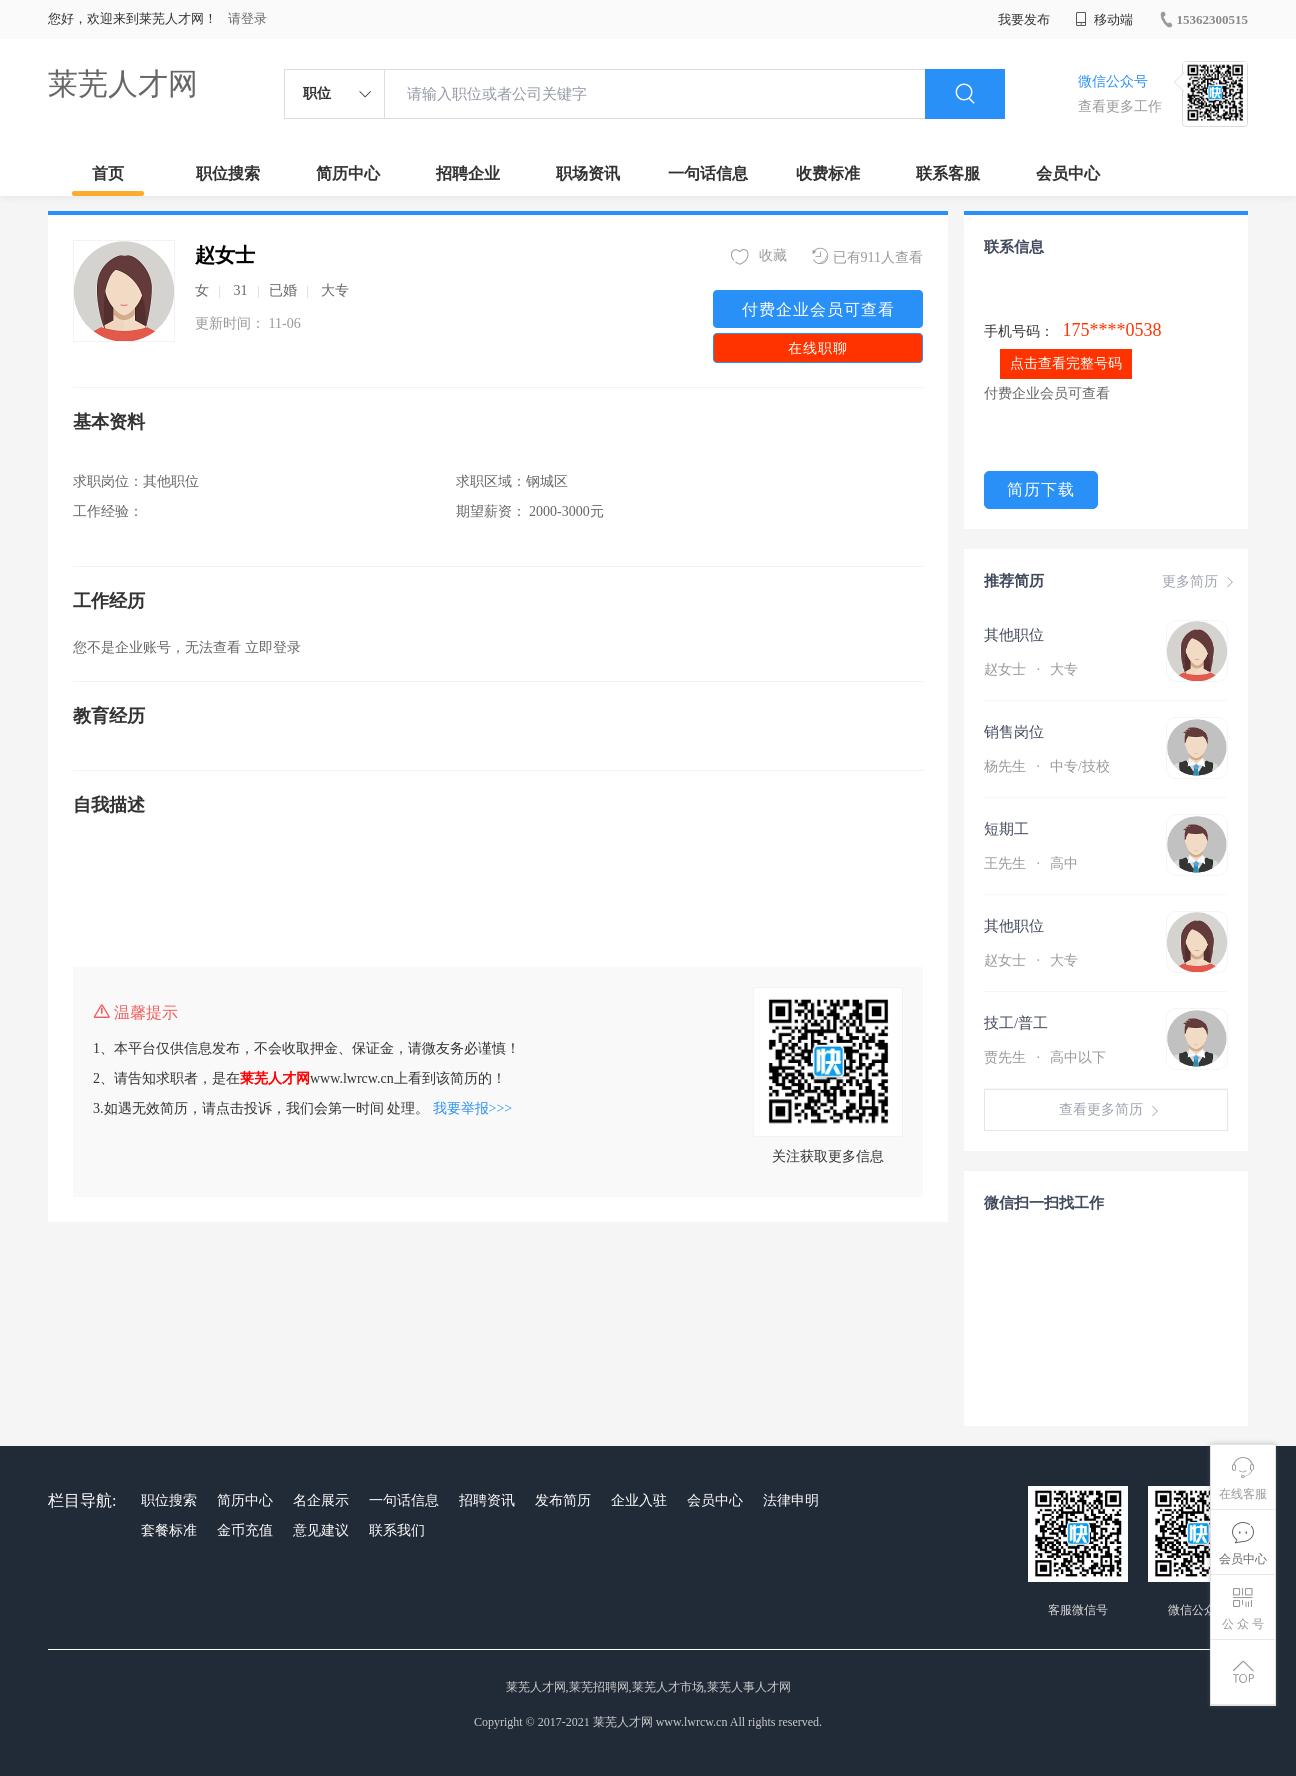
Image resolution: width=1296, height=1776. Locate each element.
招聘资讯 (487, 1500)
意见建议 (321, 1530)
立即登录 (273, 647)
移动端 (1104, 19)
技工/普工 (1016, 1023)
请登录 (247, 18)
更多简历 (1200, 582)
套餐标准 (169, 1530)
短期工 (1006, 829)
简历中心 (348, 173)
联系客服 (948, 173)
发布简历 (563, 1500)
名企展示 (321, 1500)
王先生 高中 (1031, 863)
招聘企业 (468, 173)
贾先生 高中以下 (1045, 1057)
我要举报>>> (473, 1108)
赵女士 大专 (1031, 669)
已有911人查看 (867, 256)
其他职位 (1014, 635)
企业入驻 (639, 1500)
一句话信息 (708, 173)
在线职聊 (818, 348)
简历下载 (1041, 489)
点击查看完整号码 (1066, 363)
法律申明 (791, 1500)
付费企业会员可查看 (818, 309)
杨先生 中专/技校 (1047, 766)
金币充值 (245, 1530)
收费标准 (828, 173)
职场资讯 (588, 173)
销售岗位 (1014, 732)
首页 (108, 173)
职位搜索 (228, 173)
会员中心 (1068, 173)
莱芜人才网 (123, 83)
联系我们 (397, 1530)
